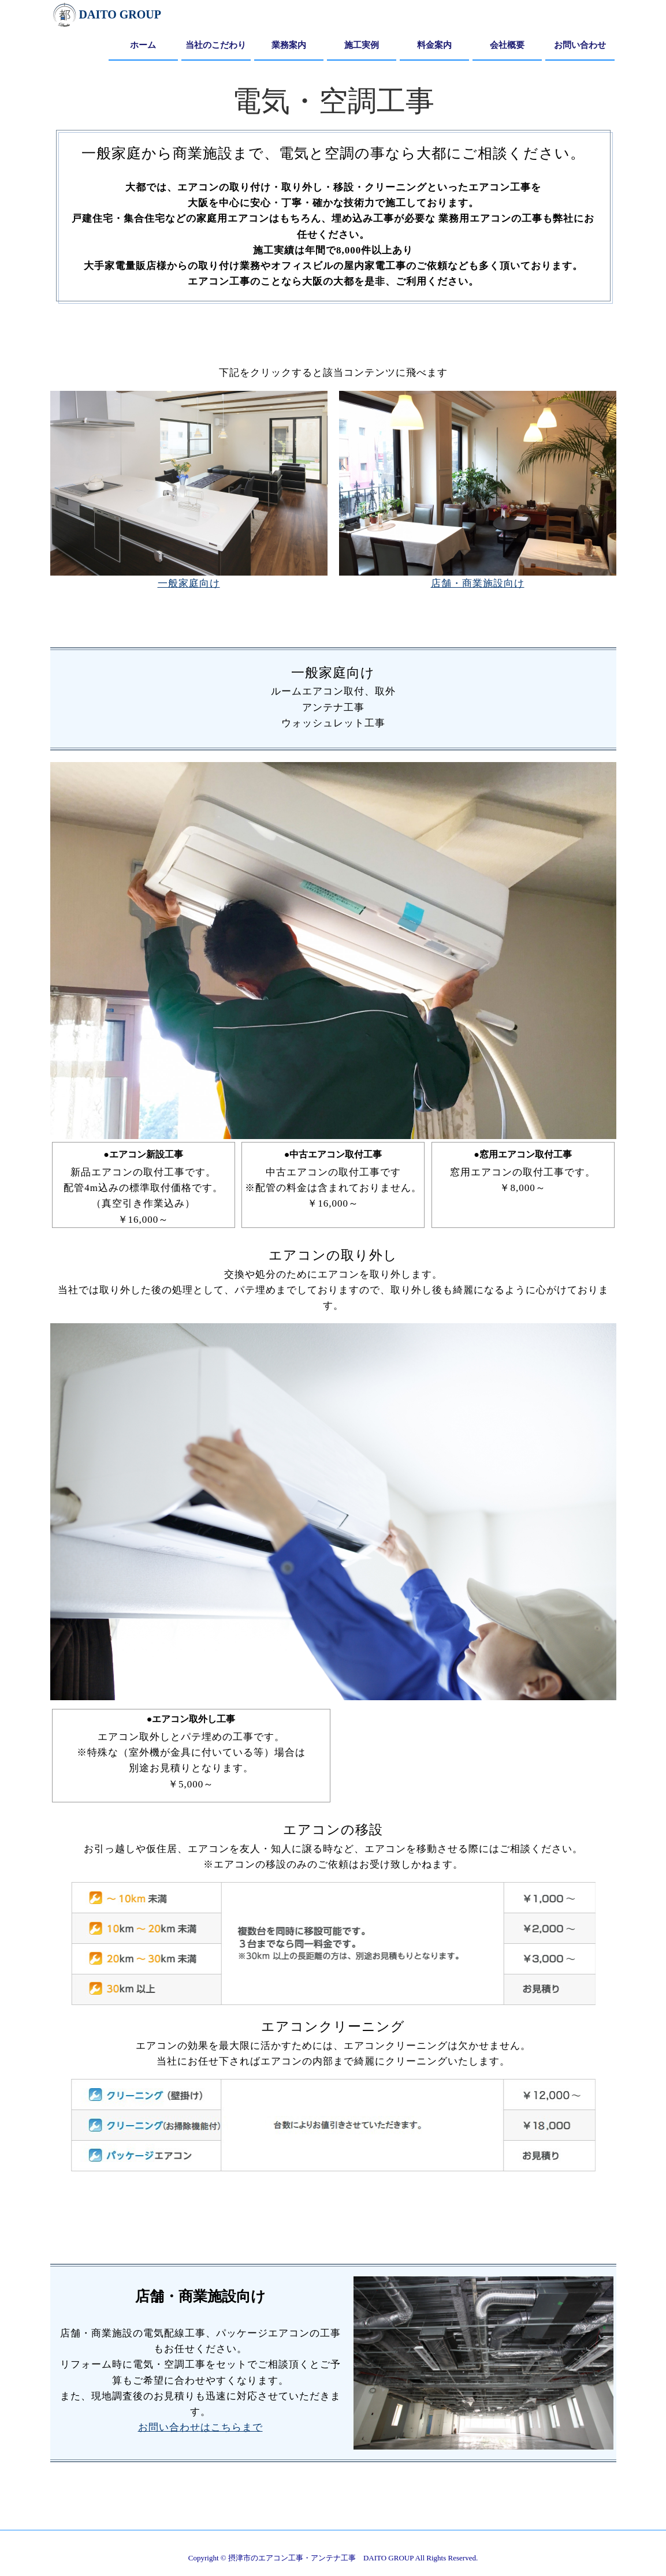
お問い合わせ (580, 45)
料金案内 (434, 45)
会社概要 (507, 45)
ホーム (143, 45)
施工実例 (361, 45)
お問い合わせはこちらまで (200, 2427)
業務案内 (288, 45)
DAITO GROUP (105, 14)
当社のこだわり (215, 45)
